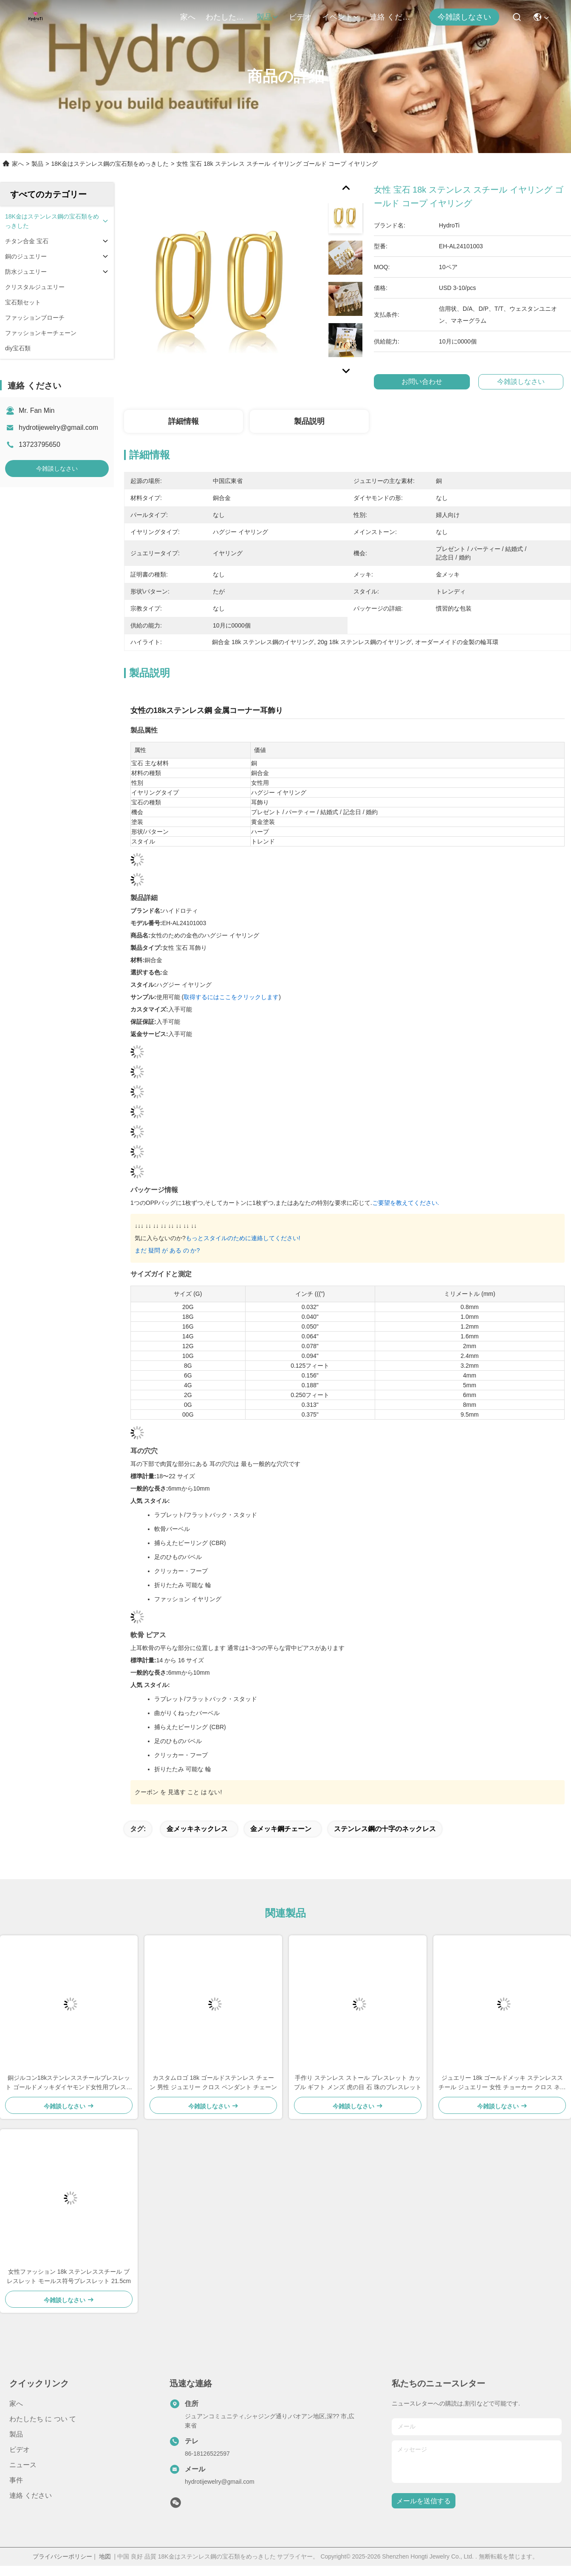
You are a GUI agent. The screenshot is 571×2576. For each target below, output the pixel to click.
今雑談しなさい (464, 17)
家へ (187, 17)
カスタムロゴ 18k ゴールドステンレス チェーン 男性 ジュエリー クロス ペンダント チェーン (213, 2082)
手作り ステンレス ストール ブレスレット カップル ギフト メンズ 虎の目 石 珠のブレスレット (357, 2082)
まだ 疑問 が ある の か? (167, 1250)
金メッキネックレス (197, 1828)
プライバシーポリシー (62, 2556)
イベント (340, 17)
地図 (105, 2556)
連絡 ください (390, 17)
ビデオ (300, 17)
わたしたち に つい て (226, 17)
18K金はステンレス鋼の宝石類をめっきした (110, 163)
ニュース (23, 2464)
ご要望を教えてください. (405, 1202)
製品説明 (309, 421)
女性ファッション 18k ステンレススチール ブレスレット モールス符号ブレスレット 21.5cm (69, 2276)
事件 (16, 2480)
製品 (268, 17)
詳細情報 (183, 421)
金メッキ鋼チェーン (280, 1828)
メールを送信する (423, 2501)
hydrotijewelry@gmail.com (58, 427)
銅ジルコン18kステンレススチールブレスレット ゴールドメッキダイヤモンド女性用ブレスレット (69, 2083)
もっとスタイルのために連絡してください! (243, 1238)
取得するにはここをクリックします (231, 997)
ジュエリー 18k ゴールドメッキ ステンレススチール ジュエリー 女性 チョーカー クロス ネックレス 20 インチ (501, 2083)
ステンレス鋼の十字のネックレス (385, 1828)
